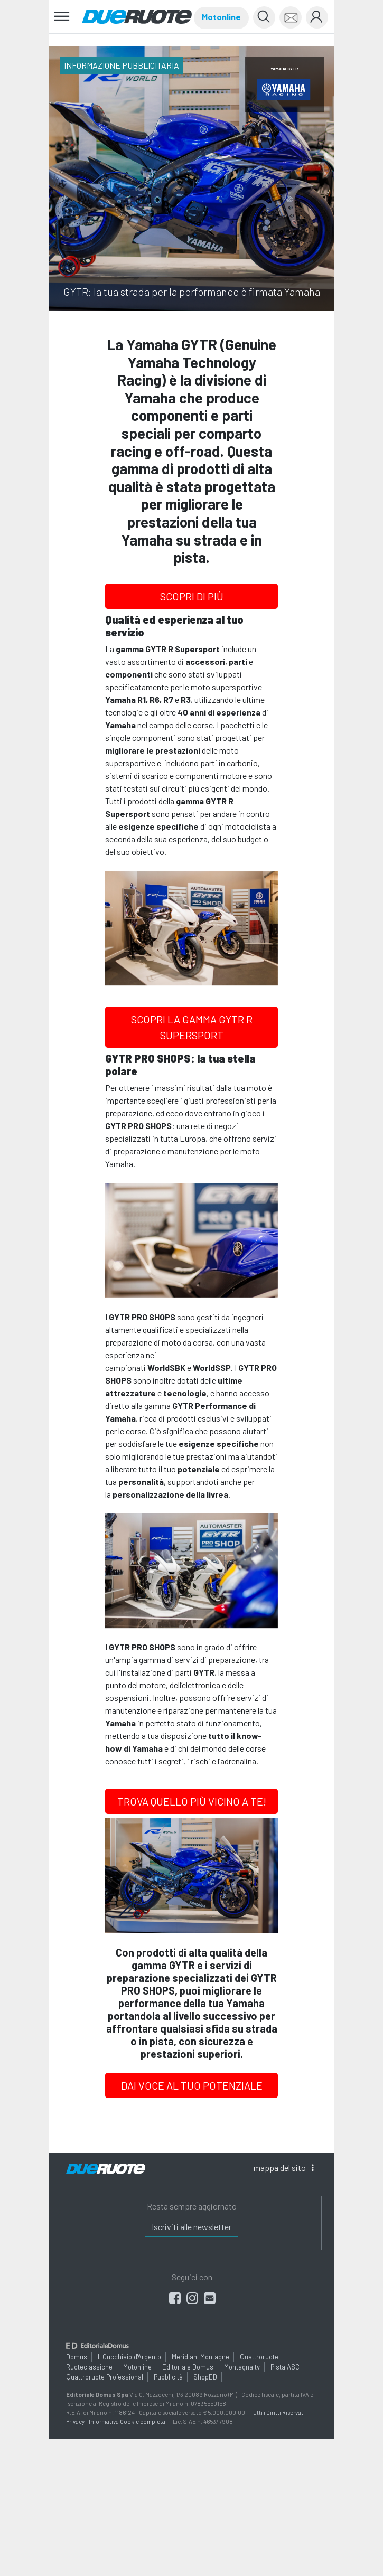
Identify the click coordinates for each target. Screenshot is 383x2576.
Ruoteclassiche (89, 2367)
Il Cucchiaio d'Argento (129, 2356)
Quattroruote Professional (104, 2377)
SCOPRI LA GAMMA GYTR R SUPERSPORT (192, 1027)
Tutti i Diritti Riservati (277, 2412)
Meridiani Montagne (200, 2356)
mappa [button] (283, 2168)
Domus (76, 2356)
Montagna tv (242, 2367)
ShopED (205, 2377)
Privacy (75, 2421)
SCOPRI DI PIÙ (191, 596)
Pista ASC (285, 2367)
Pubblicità (168, 2377)
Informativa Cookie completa (127, 2421)
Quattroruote (259, 2356)
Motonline (221, 17)
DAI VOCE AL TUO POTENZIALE (192, 2085)
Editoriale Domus (187, 2367)
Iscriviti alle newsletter (191, 2227)
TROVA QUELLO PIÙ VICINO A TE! (191, 1801)
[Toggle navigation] (62, 16)
